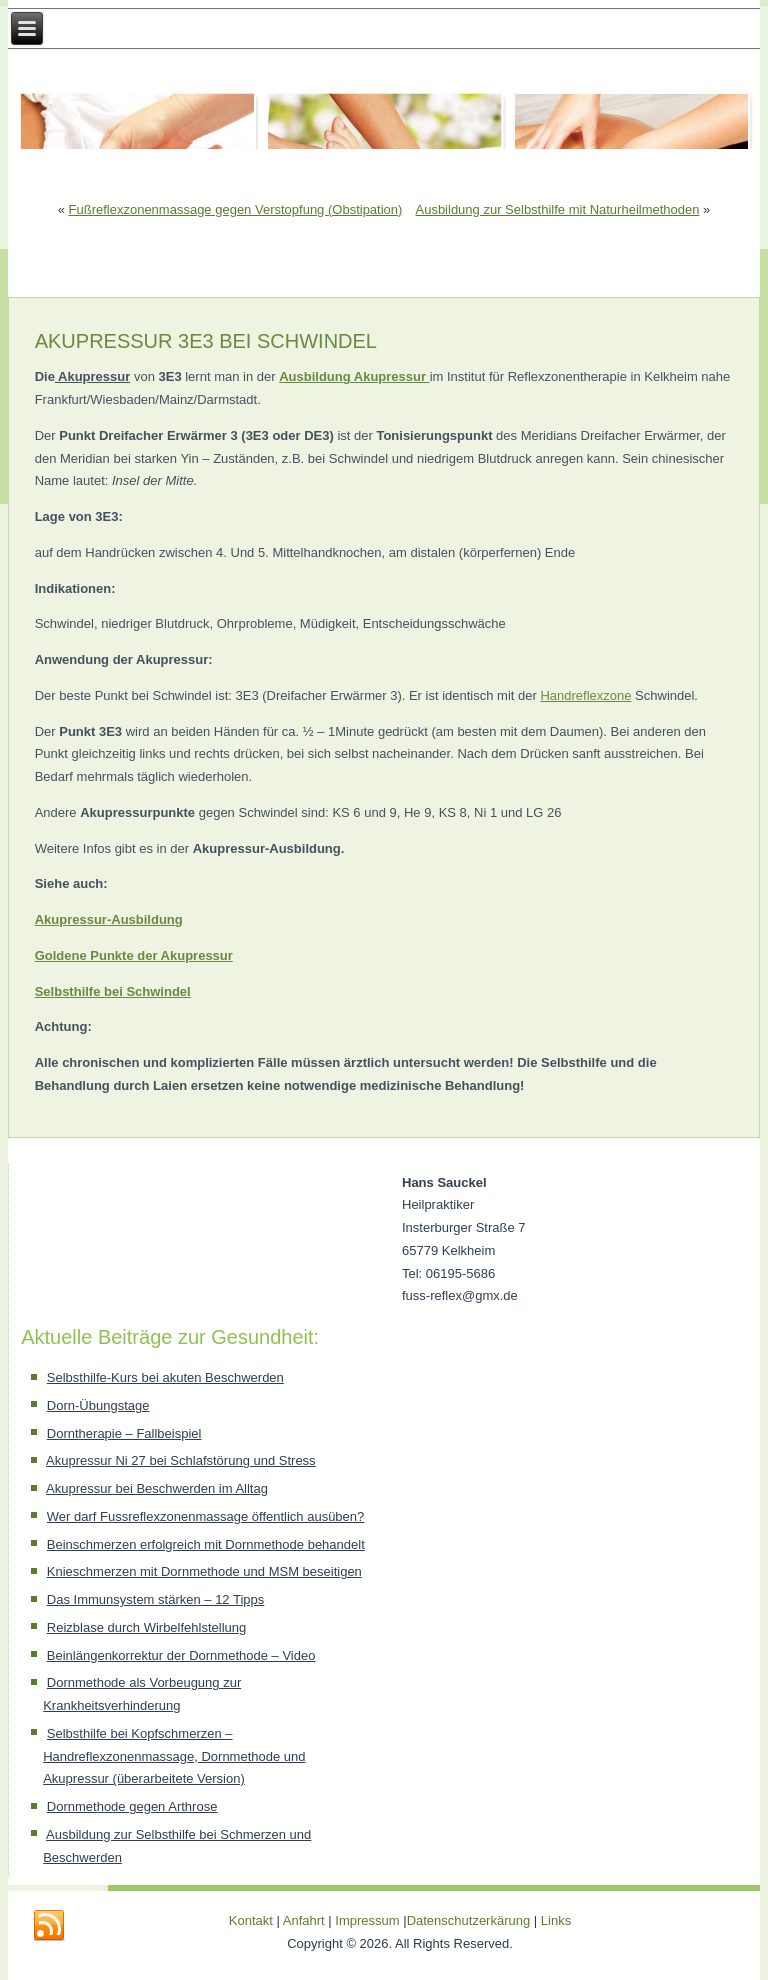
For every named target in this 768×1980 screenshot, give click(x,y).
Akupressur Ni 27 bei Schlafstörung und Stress (181, 1460)
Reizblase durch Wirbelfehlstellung (146, 1627)
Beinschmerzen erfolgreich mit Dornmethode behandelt (206, 1544)
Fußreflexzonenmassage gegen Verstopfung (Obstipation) (236, 209)
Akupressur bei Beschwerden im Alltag (157, 1488)
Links (556, 1920)
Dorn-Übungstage (98, 1405)
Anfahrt (304, 1920)
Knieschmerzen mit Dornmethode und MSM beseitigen (204, 1571)
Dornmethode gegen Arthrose (132, 1806)
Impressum (367, 1920)
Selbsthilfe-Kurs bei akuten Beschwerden (165, 1377)
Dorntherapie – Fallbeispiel (124, 1433)
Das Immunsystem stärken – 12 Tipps (155, 1599)
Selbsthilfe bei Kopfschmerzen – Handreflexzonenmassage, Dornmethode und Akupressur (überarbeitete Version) (174, 1756)
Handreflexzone (585, 695)
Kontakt (251, 1920)
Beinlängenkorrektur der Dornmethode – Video (181, 1655)
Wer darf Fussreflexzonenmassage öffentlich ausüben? (205, 1516)
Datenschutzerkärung (470, 1920)
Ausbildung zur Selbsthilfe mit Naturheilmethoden (557, 209)
